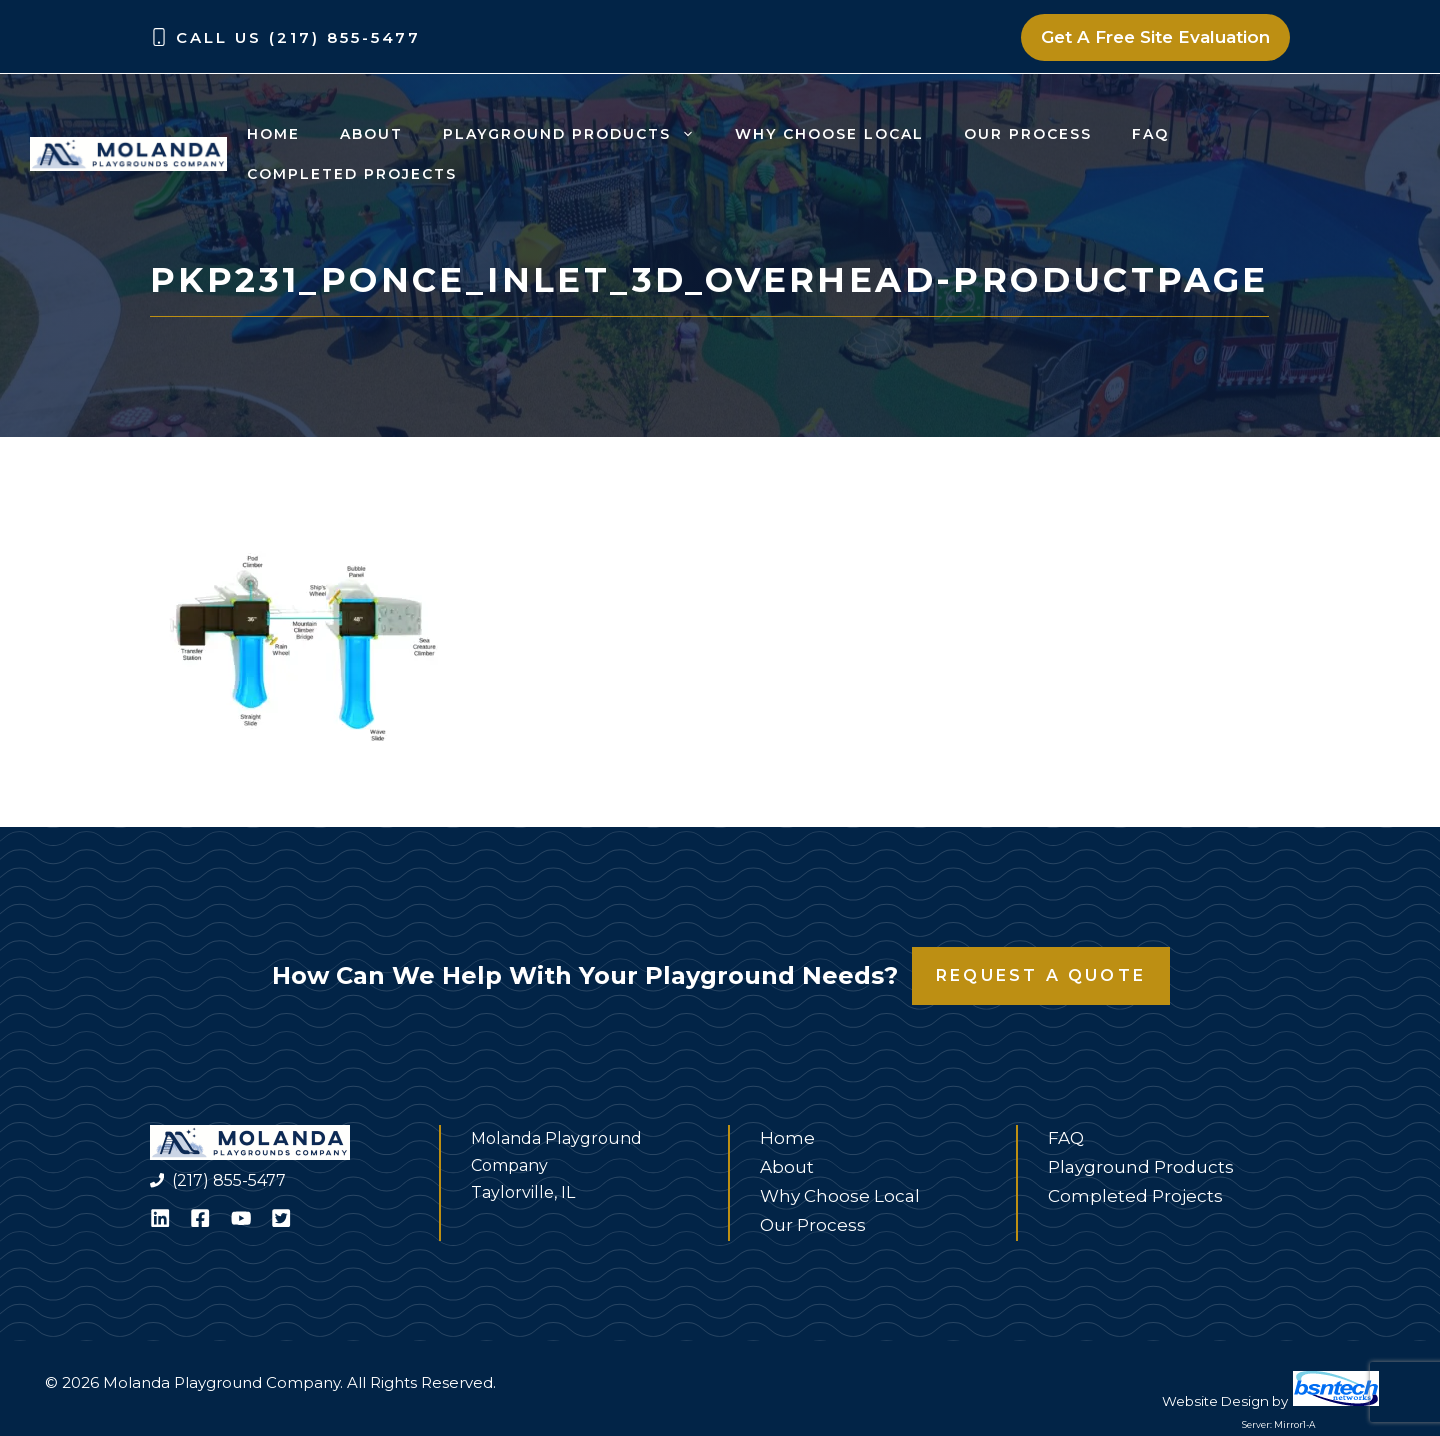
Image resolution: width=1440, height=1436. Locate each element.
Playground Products (579, 134)
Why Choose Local (829, 134)
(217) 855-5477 (229, 1180)
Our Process (1028, 134)
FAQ (1150, 134)
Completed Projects (352, 174)
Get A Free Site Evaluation (1155, 37)
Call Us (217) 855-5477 (298, 37)
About (371, 134)
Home (273, 134)
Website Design (1215, 1401)
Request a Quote (1041, 975)
